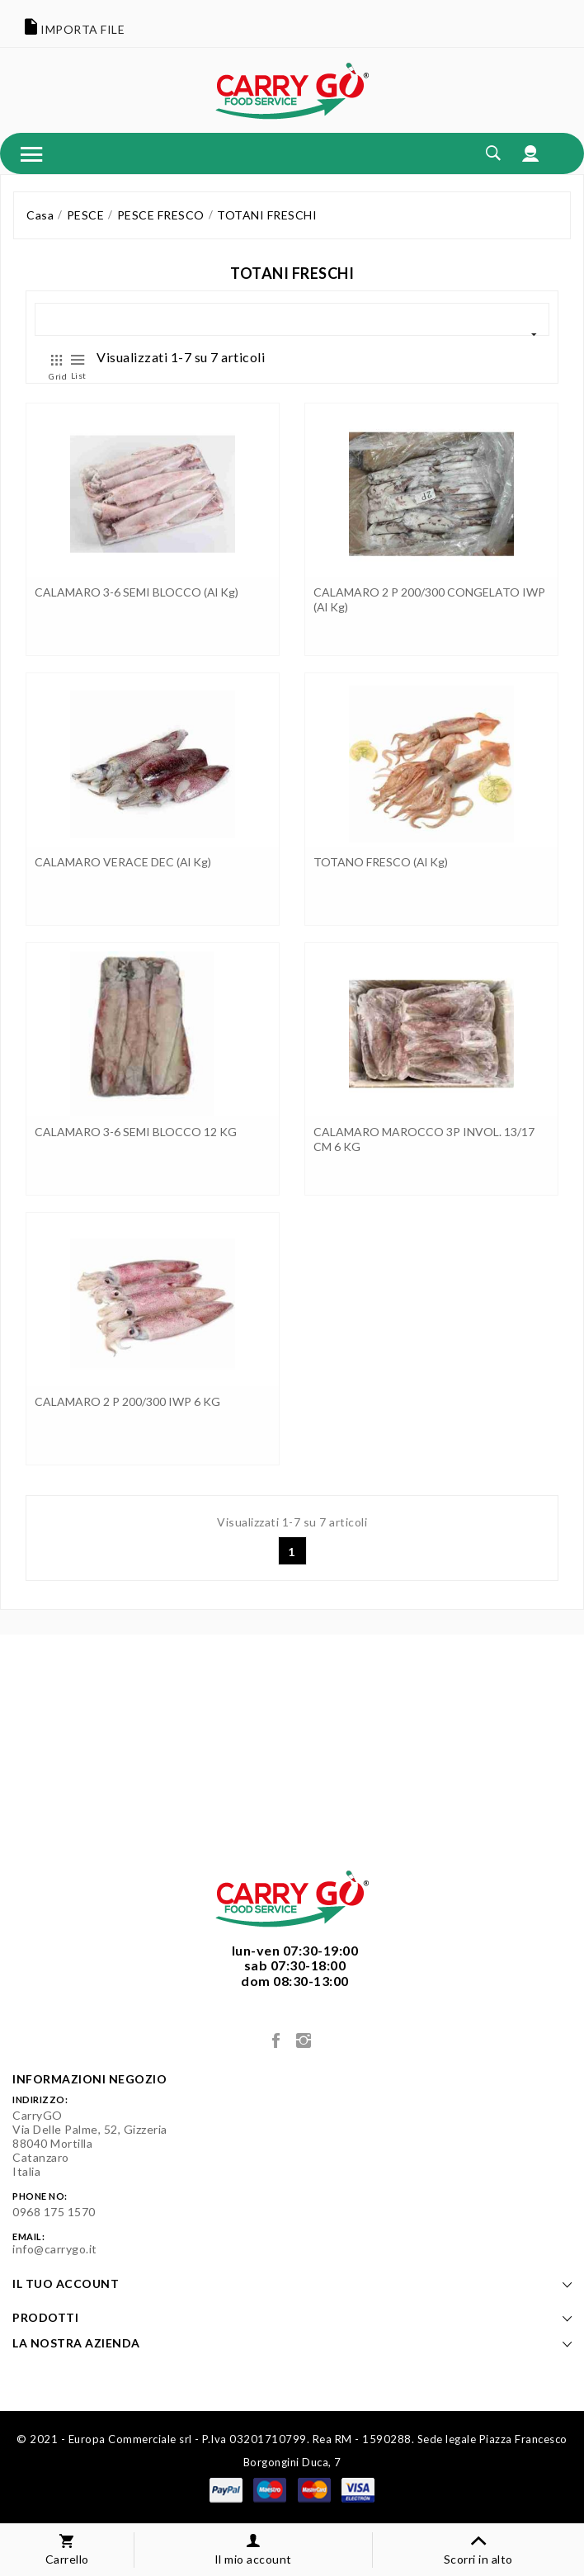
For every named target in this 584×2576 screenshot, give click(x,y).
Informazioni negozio (89, 2079)
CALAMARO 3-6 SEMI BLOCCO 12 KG (136, 1132)
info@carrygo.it (54, 2249)
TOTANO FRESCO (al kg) (380, 862)
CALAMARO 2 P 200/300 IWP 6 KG (127, 1401)
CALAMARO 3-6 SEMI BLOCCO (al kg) (136, 592)
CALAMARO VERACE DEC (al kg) (123, 862)
